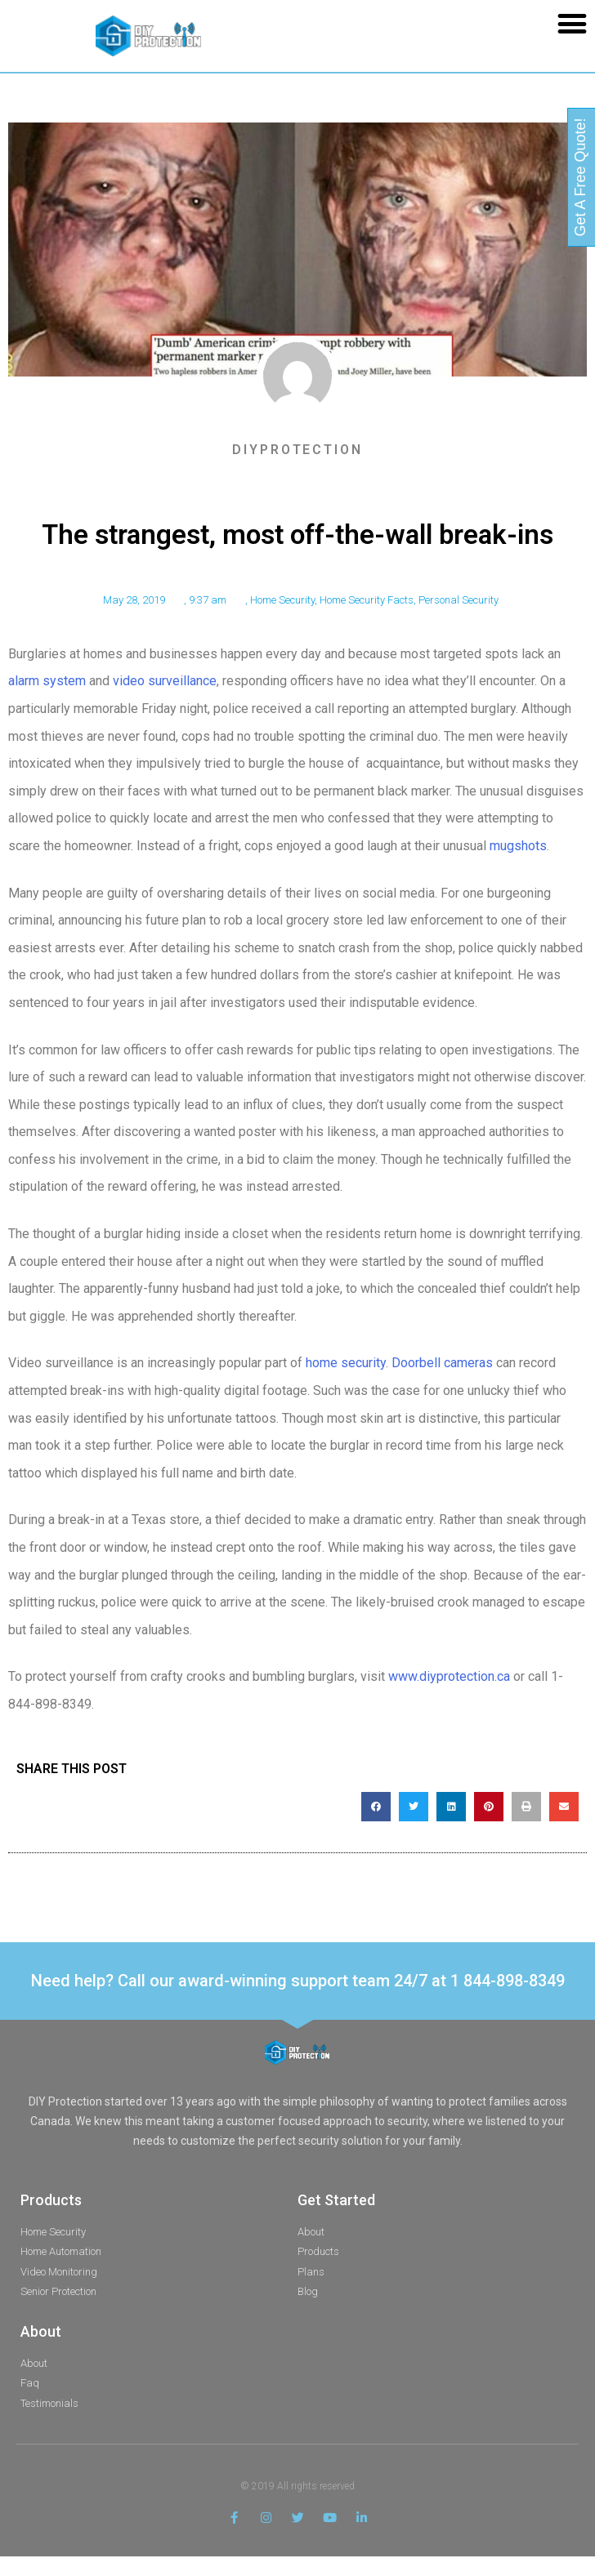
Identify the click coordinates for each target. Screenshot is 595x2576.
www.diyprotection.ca (449, 1676)
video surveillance (165, 681)
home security (346, 1362)
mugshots (518, 845)
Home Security (282, 600)
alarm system (47, 681)
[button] (571, 23)
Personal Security (458, 600)
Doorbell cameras (442, 1362)
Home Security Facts (367, 600)
